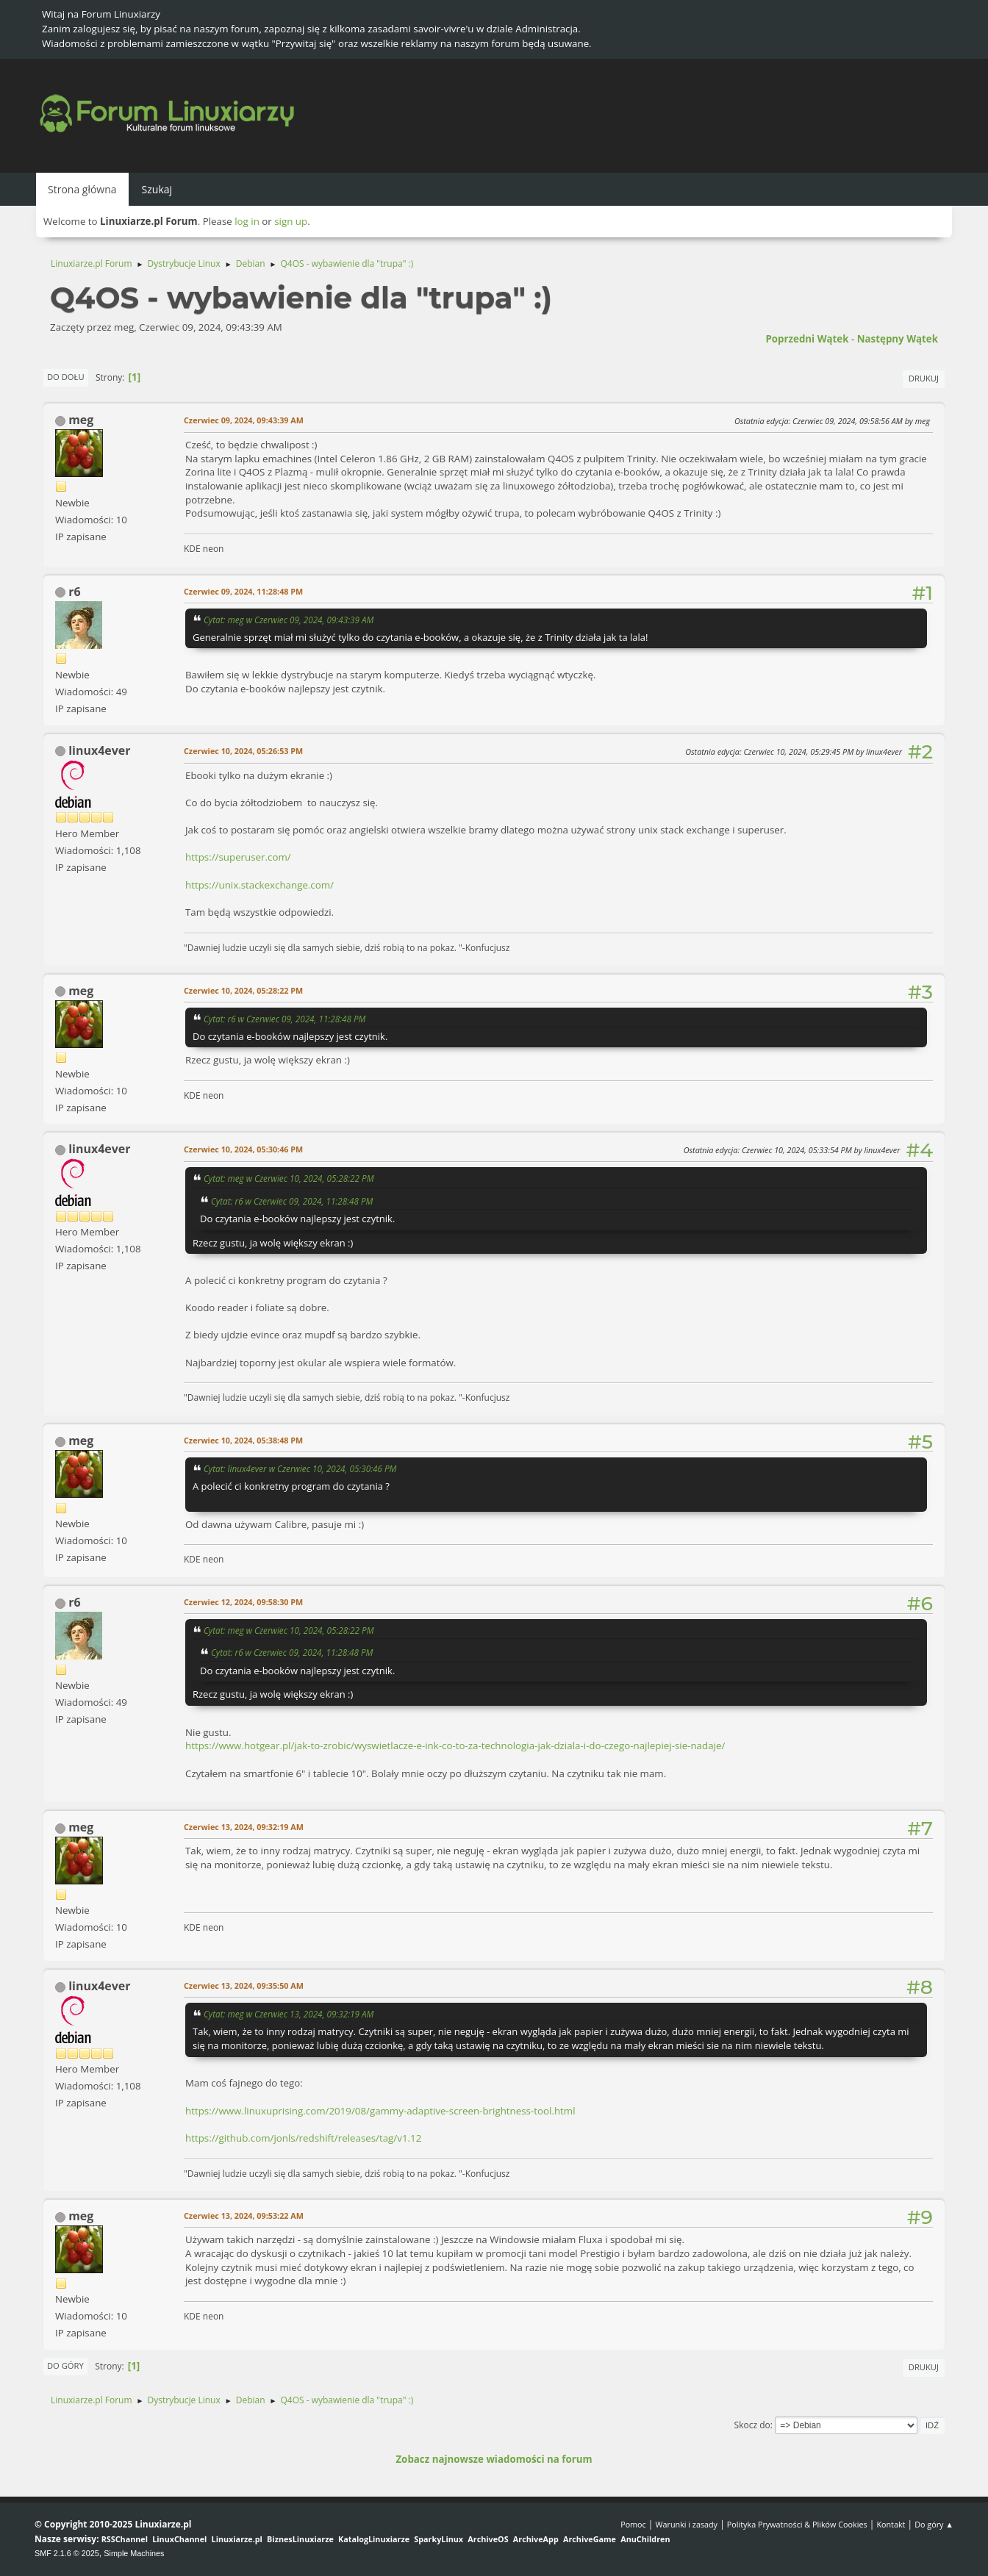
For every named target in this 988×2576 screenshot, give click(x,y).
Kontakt (890, 2524)
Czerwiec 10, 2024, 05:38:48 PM (243, 1440)
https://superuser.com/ (238, 857)
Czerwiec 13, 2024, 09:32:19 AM (244, 1826)
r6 (74, 592)
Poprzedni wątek (806, 338)
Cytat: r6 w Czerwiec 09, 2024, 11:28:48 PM (284, 1019)
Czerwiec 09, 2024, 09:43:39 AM (244, 420)
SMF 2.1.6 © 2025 (67, 2553)
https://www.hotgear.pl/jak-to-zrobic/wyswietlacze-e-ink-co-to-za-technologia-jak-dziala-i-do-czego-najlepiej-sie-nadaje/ (455, 1745)
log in (247, 221)
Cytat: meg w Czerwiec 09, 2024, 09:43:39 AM (288, 619)
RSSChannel (124, 2538)
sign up (290, 221)
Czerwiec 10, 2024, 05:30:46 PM (243, 1149)
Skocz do (752, 2425)
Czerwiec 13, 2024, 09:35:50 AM (244, 1985)
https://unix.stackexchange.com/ (259, 884)
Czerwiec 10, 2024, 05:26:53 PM (243, 750)
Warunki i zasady (686, 2524)
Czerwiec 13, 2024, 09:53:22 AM (244, 2215)
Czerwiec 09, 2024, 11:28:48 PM (243, 591)
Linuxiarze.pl (237, 2538)
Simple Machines (134, 2553)
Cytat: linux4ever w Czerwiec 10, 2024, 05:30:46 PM (300, 1468)
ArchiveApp (536, 2538)
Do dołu (66, 376)
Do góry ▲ (933, 2524)
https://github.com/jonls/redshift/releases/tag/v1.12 (303, 2138)
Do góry (65, 2365)
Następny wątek (897, 338)
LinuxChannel (179, 2538)
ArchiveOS (488, 2538)
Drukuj (924, 378)
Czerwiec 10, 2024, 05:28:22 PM (243, 990)
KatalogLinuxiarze (373, 2538)
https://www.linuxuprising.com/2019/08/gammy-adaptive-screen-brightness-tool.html (380, 2110)
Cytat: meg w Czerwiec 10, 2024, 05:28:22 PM (288, 1178)
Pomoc (633, 2524)
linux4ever (99, 750)
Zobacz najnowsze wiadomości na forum (493, 2459)
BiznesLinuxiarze (300, 2538)
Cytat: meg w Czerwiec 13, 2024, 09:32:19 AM (288, 2014)
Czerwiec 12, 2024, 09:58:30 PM (243, 1601)
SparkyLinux (438, 2538)
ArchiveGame (589, 2538)
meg (80, 420)
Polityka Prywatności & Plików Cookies (797, 2524)
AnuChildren (645, 2538)
